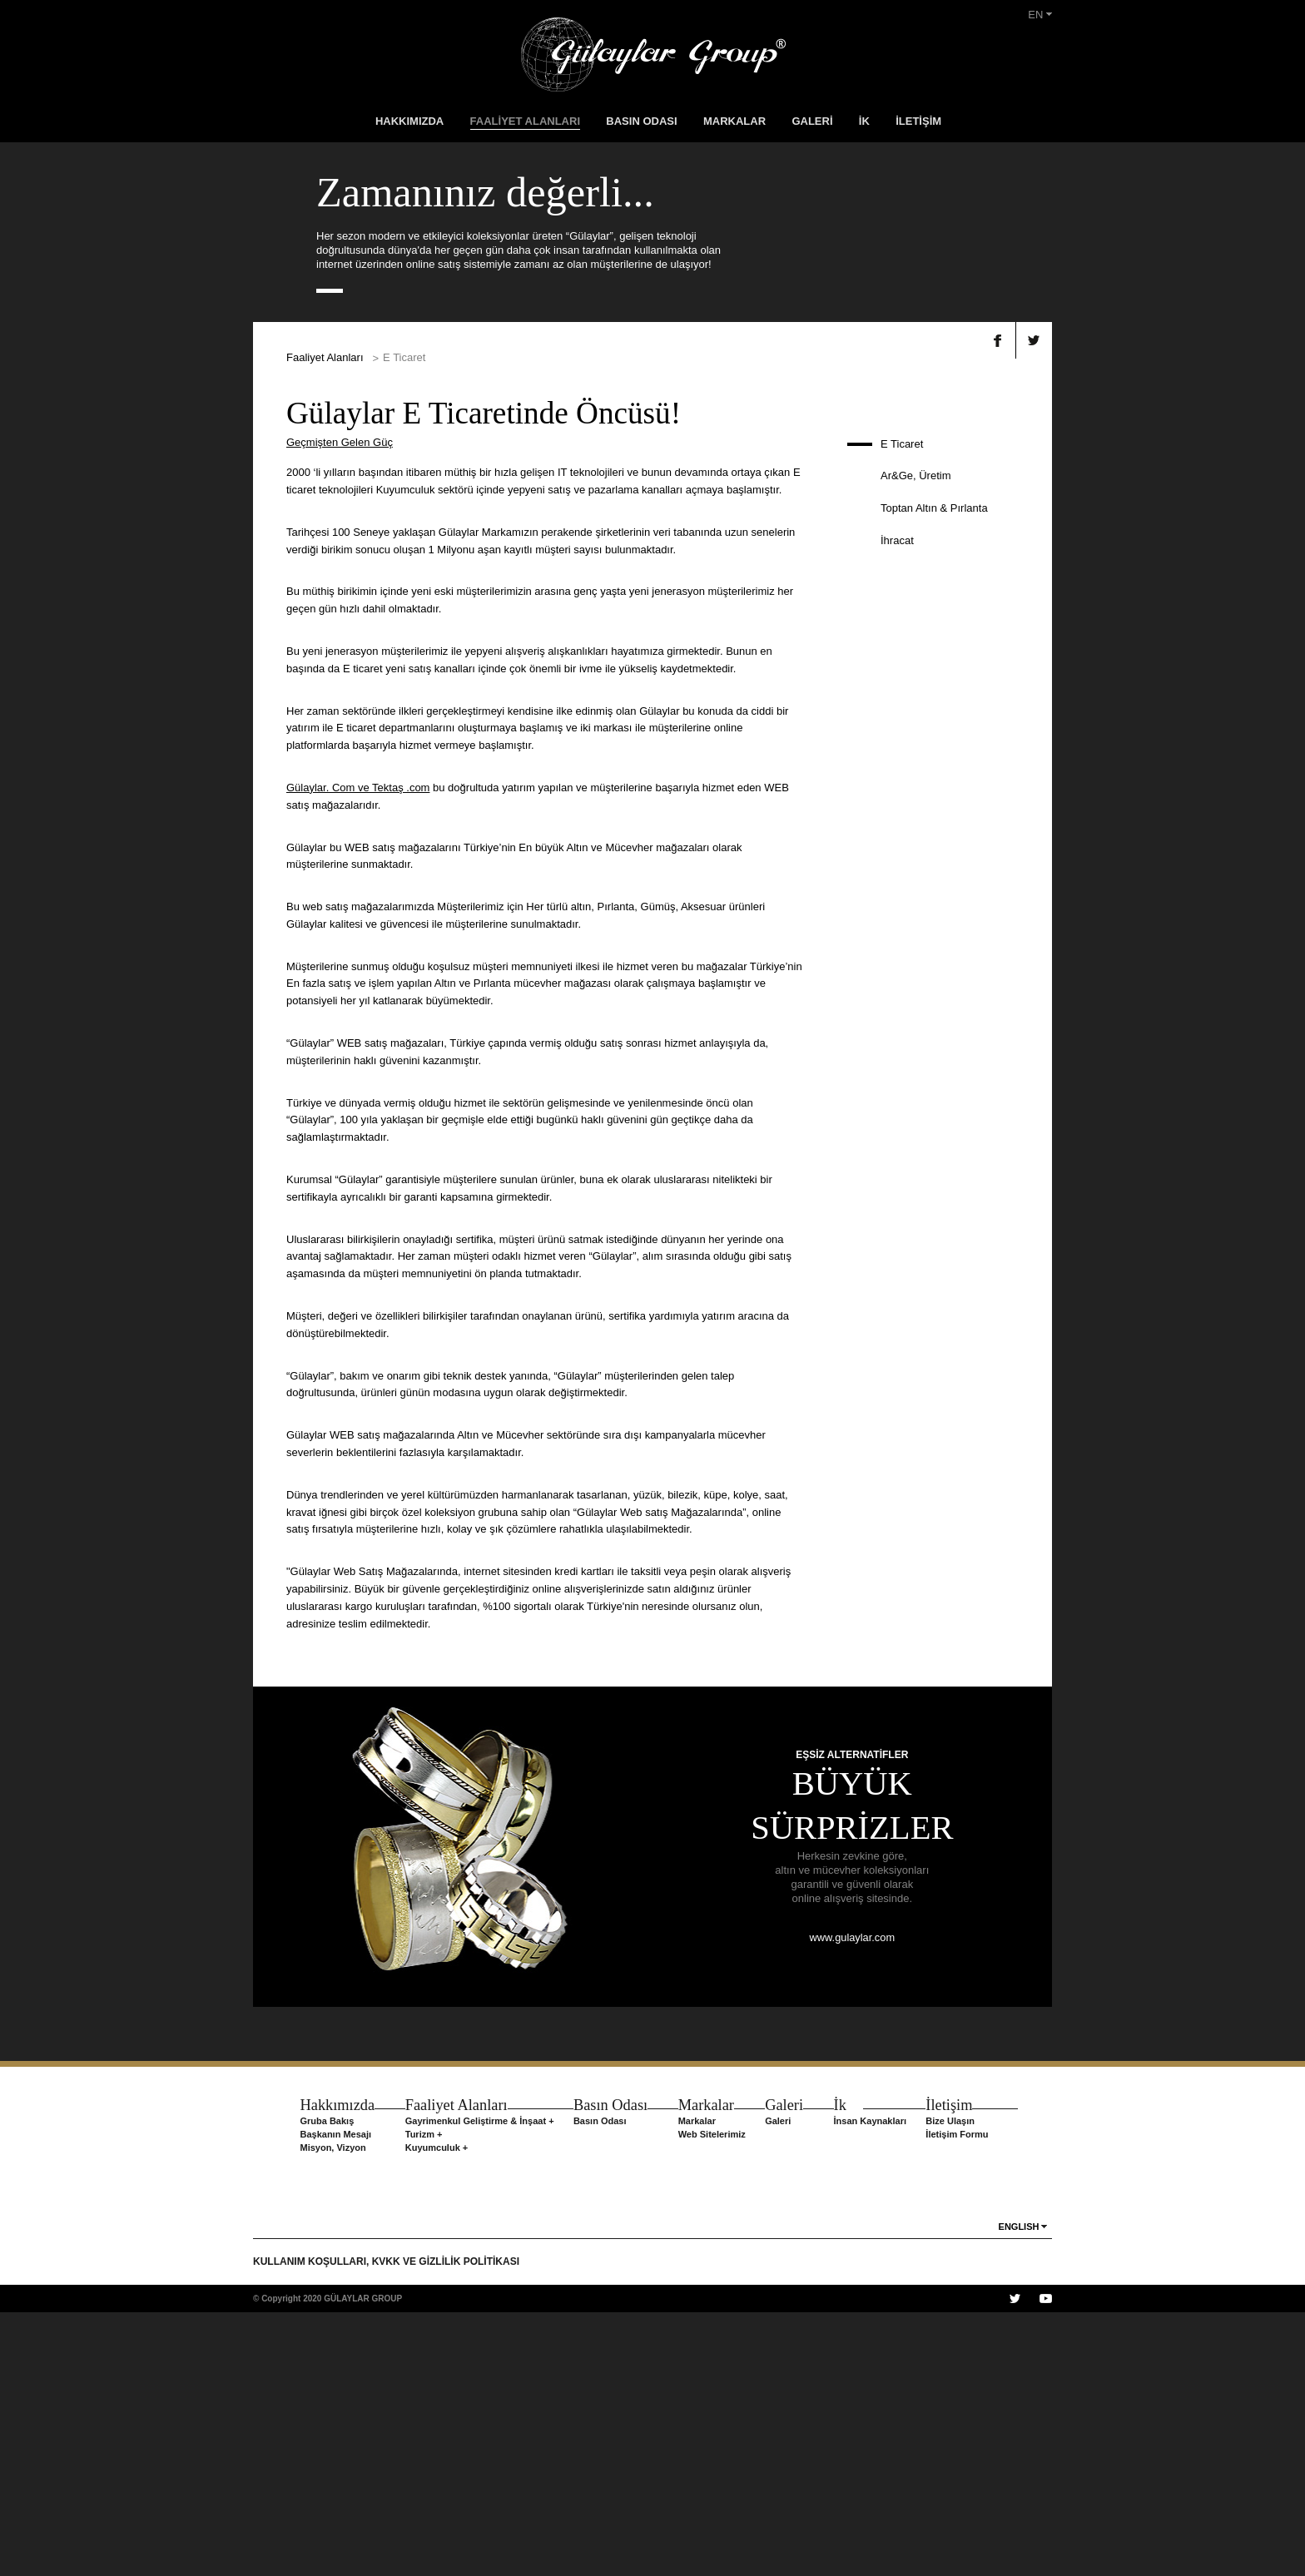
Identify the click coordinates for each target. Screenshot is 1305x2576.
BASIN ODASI (641, 121)
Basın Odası (597, 2385)
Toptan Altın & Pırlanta (934, 771)
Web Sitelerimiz (712, 2398)
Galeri (780, 2385)
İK (864, 121)
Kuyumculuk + (434, 2411)
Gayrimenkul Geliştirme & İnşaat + (477, 2385)
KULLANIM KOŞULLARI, (312, 2525)
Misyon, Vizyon (328, 2411)
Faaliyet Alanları (325, 621)
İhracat (897, 804)
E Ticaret (902, 707)
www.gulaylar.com (852, 2201)
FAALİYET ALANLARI (525, 121)
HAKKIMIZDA (409, 121)
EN (1040, 14)
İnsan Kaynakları (874, 2385)
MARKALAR (734, 121)
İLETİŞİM (918, 121)
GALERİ (811, 121)
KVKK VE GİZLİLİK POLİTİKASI (445, 2525)
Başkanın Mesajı (331, 2398)
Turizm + (421, 2398)
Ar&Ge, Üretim (916, 739)
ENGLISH (1019, 2490)
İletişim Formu (961, 2398)
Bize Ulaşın (955, 2385)
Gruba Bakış (322, 2385)
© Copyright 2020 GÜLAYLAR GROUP (327, 2562)
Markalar (697, 2385)
